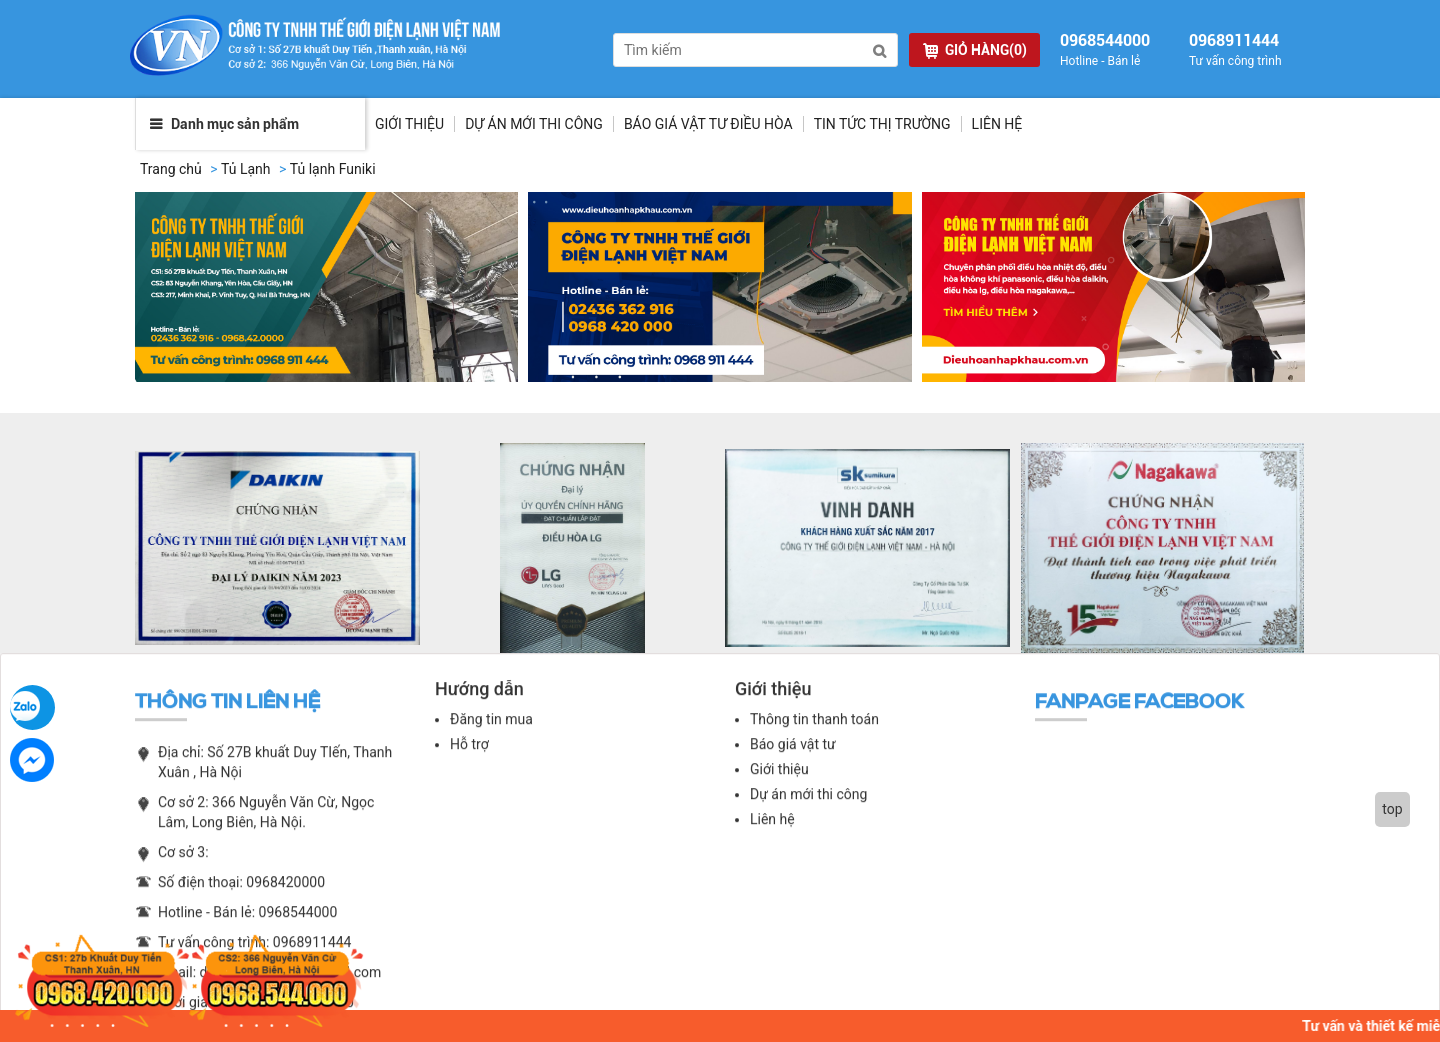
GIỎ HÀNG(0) (975, 50)
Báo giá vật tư (793, 757)
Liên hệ (997, 128)
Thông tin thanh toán (814, 732)
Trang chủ (171, 173)
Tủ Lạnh (246, 173)
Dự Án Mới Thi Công (534, 128)
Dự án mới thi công (808, 807)
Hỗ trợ (469, 757)
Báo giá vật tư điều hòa (708, 128)
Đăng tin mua (491, 732)
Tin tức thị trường (882, 128)
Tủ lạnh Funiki (333, 173)
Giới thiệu (409, 128)
